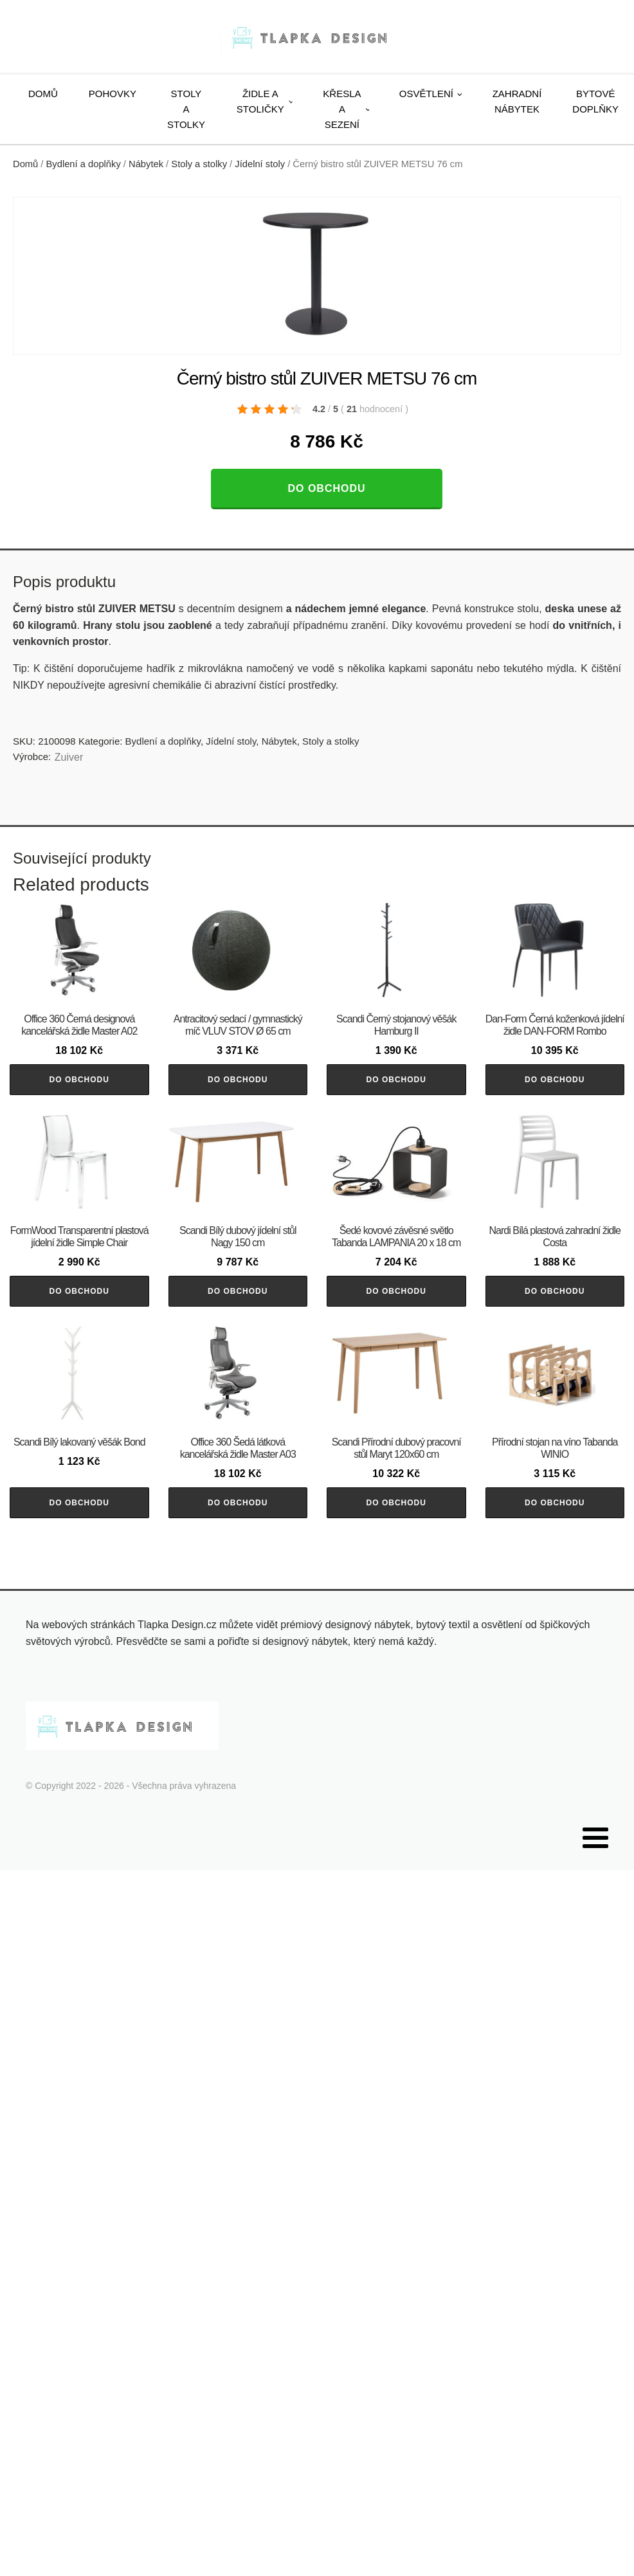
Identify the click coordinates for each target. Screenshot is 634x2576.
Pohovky (112, 93)
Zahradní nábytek (517, 101)
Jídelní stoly (260, 164)
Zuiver (69, 757)
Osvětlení (426, 93)
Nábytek (146, 164)
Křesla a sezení (342, 109)
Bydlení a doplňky (83, 164)
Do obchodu (326, 488)
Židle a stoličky (260, 101)
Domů (43, 93)
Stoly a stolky (186, 109)
